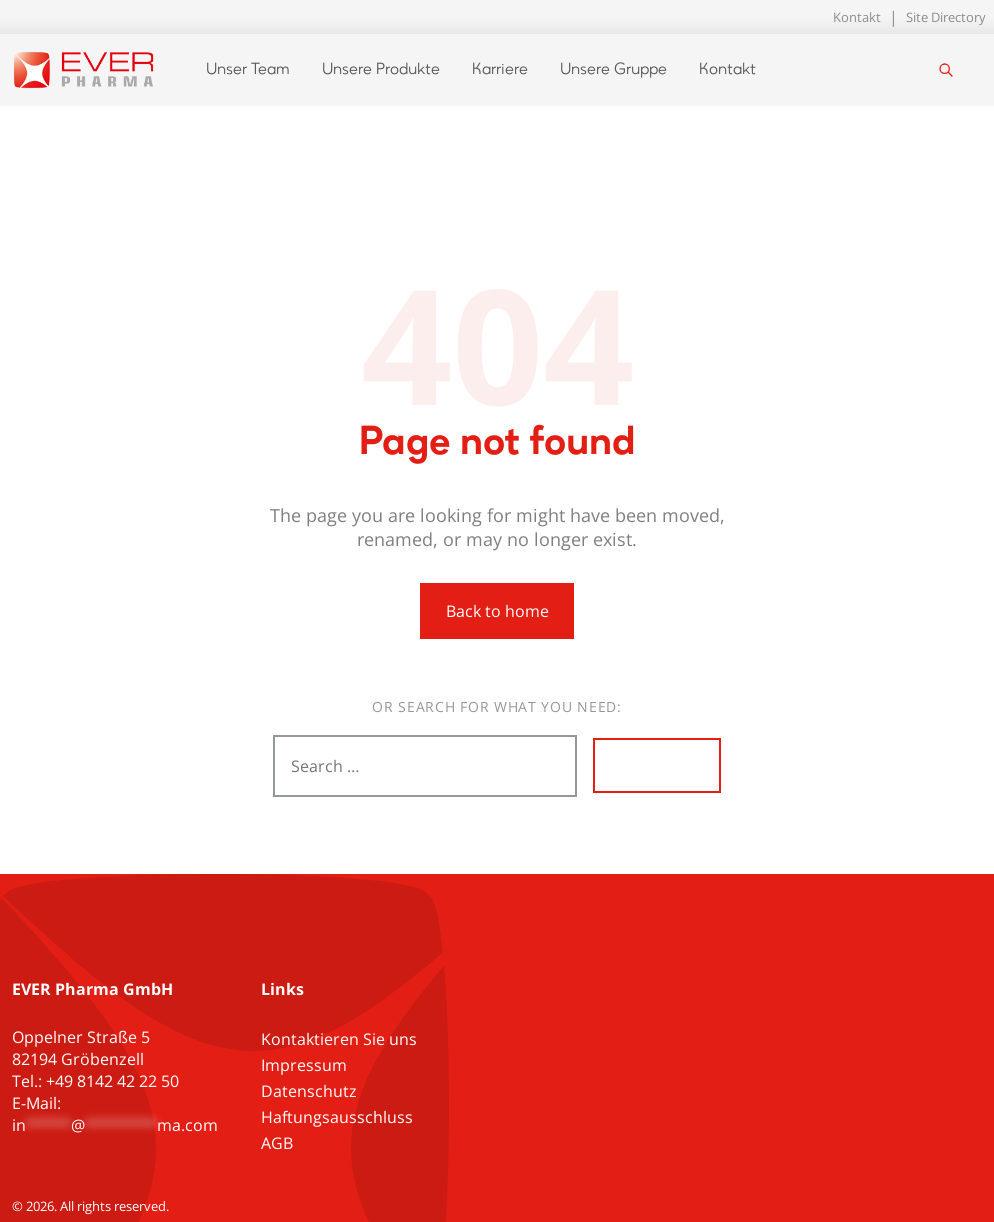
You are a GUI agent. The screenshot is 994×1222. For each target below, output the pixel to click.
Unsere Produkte (381, 70)
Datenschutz (309, 1091)
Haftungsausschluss (337, 1117)
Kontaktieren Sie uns (339, 1039)
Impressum (304, 1065)
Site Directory (946, 17)
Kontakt (857, 17)
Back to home (497, 611)
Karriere (500, 70)
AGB (277, 1143)
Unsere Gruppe (613, 70)
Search (657, 766)
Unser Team (248, 70)
